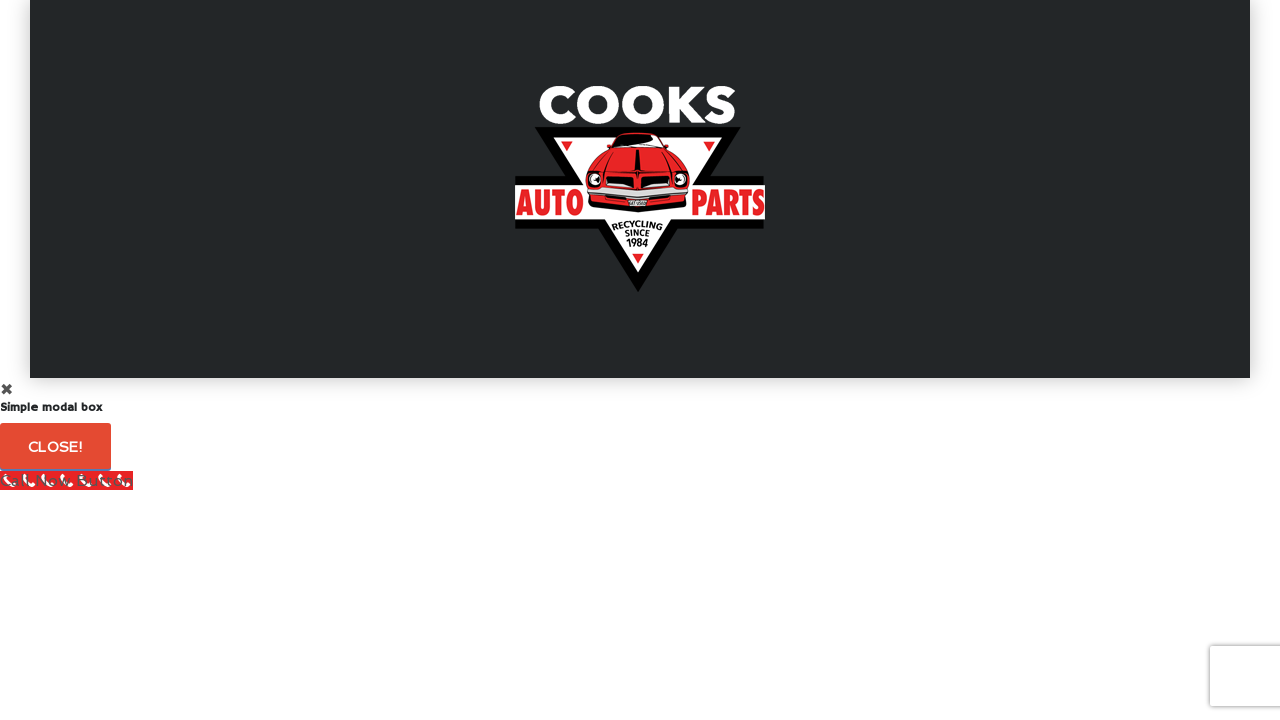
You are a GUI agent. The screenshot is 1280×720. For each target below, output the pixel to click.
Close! (55, 447)
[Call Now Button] (66, 480)
